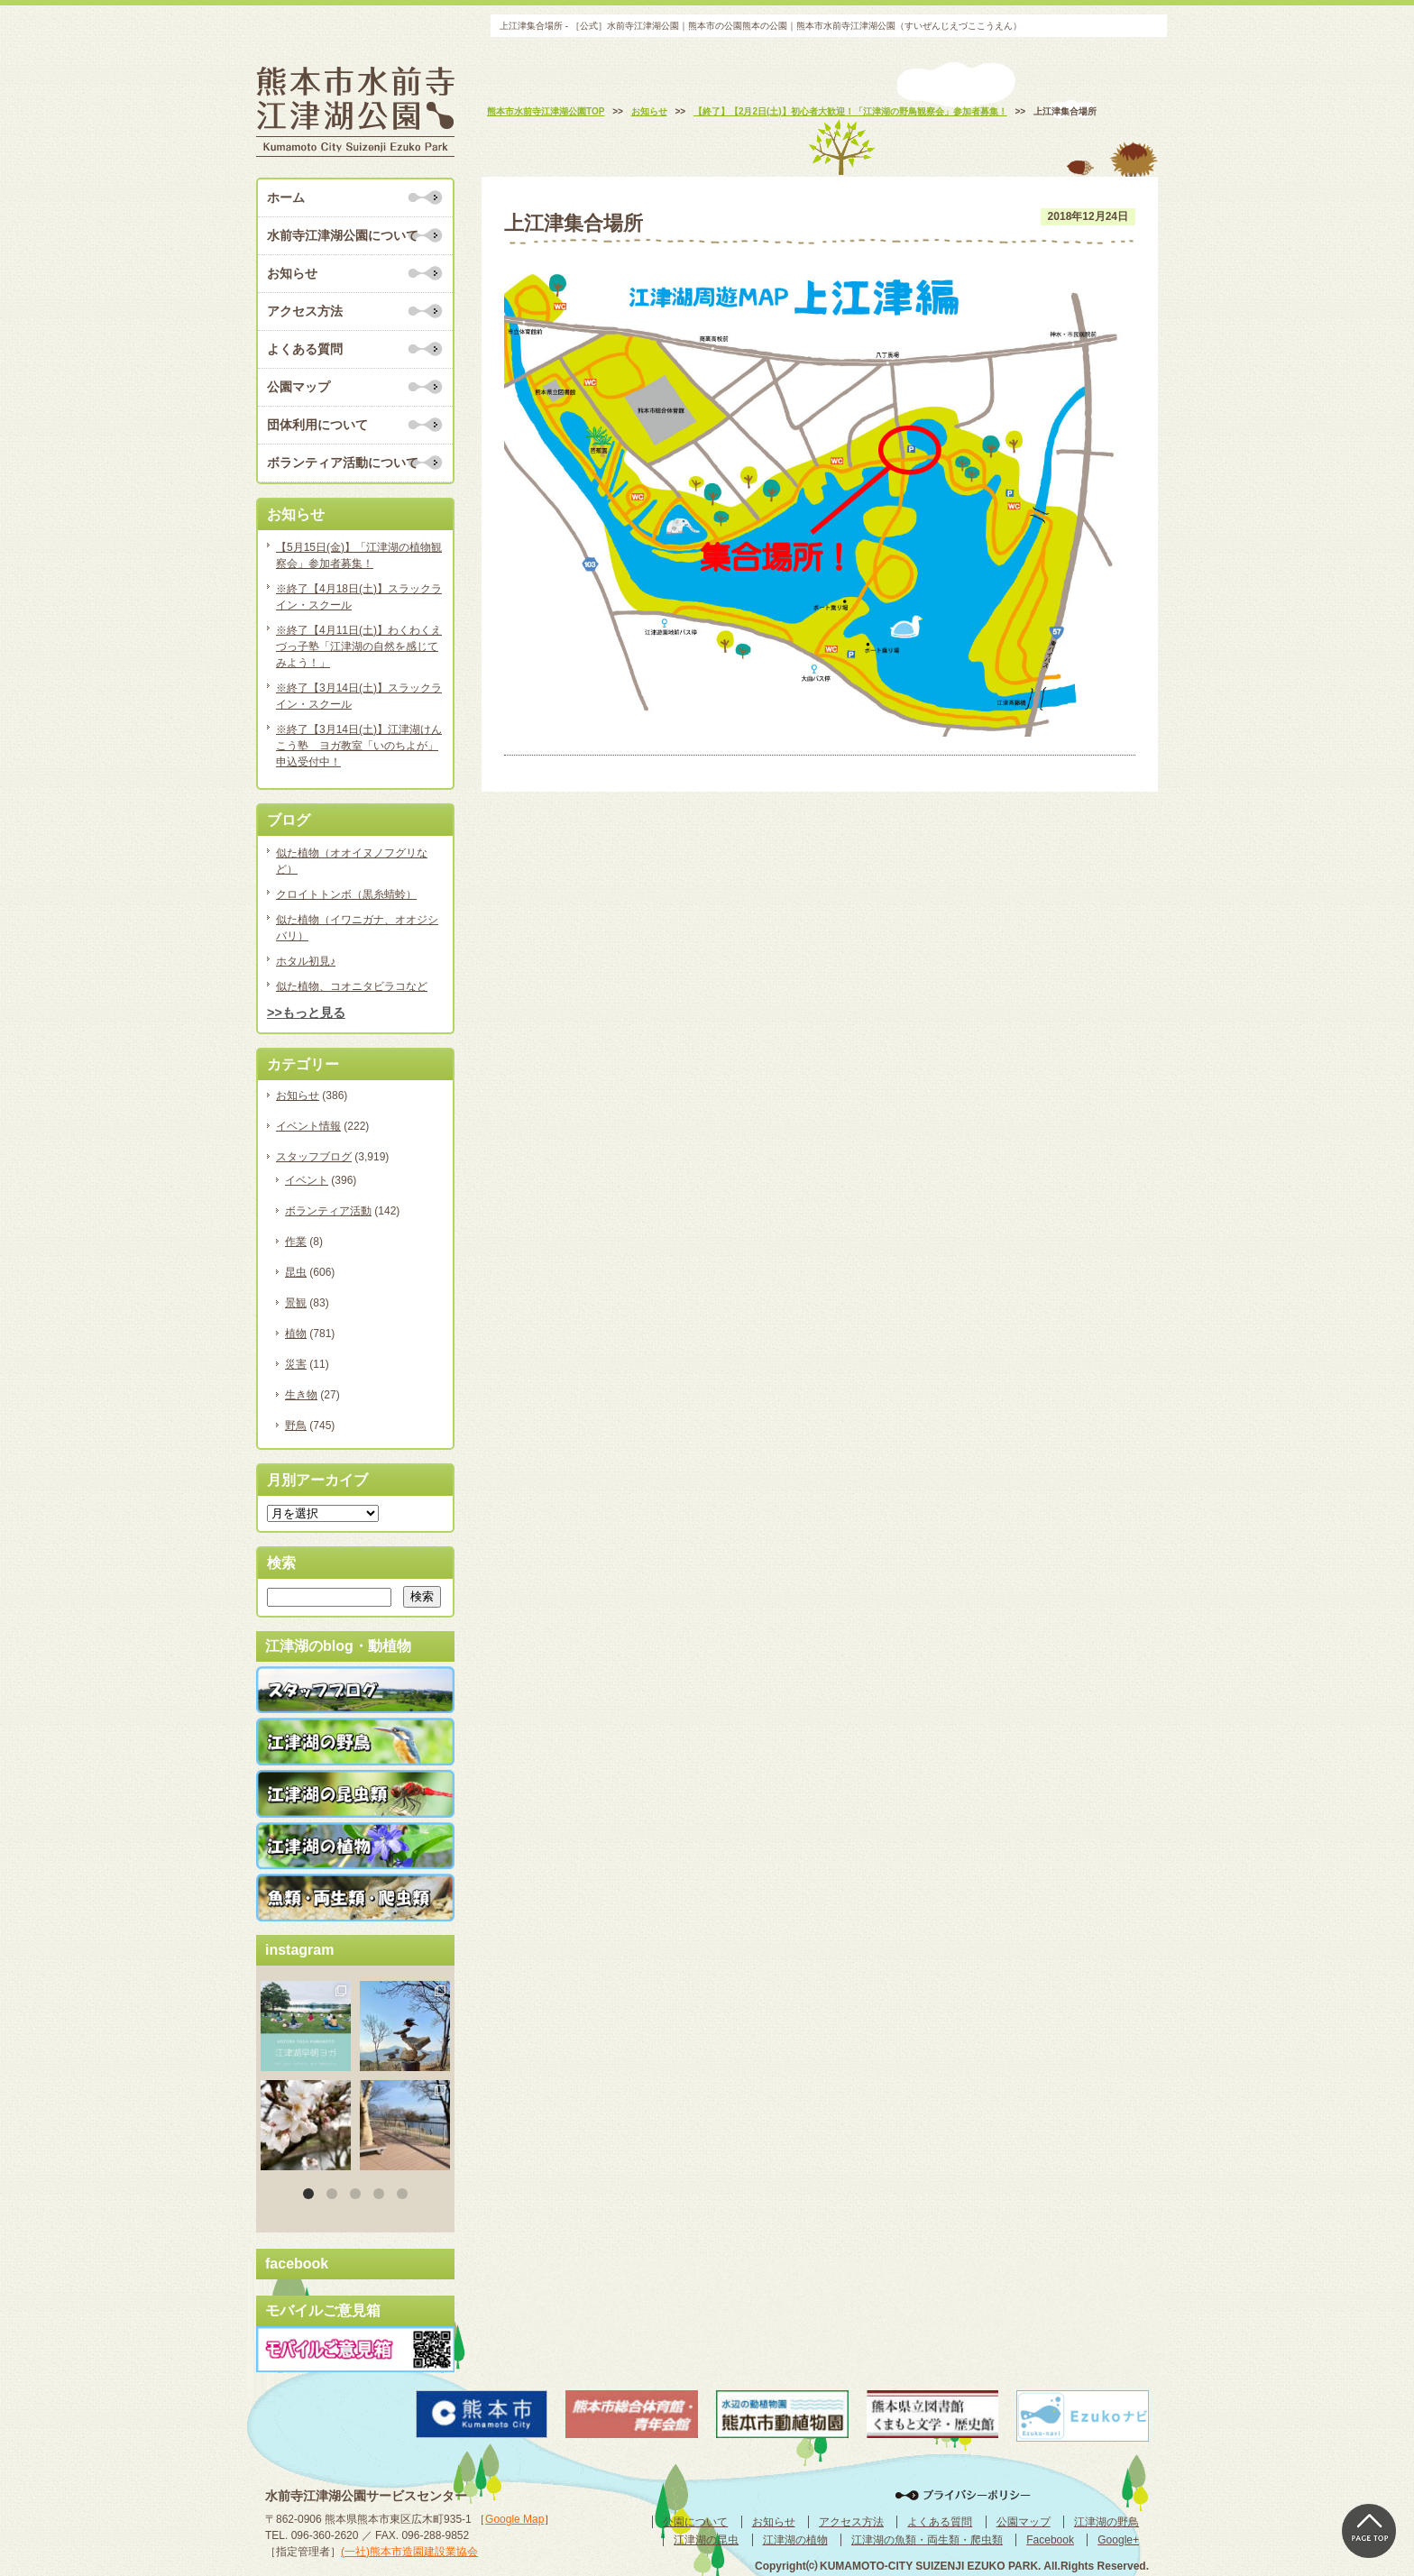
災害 (296, 1364)
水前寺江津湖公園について (342, 235)
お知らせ (292, 273)
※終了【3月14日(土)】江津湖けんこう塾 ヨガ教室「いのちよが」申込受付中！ (359, 745)
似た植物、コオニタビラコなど (351, 986)
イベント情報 (308, 1126)
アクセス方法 (305, 311)
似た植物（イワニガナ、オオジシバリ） (357, 927)
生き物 (301, 1395)
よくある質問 (305, 349)
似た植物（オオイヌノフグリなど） (351, 861)
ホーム (286, 197)
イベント (306, 1180)
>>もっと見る (306, 1012)
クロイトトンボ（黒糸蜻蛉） (346, 894)
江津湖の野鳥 (1106, 2522)
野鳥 (296, 1425)
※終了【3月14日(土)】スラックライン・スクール (359, 696)
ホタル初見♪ (305, 961)
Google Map (514, 2519)
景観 (296, 1303)
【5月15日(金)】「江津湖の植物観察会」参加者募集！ (359, 555)
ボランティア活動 (328, 1211)
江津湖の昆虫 (706, 2540)
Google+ (1118, 2540)
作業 (296, 1241)
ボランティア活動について (342, 462)
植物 (296, 1333)
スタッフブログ (314, 1156)
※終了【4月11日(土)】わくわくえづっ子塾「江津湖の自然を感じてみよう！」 (359, 646)
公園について (695, 2522)
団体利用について (317, 424)
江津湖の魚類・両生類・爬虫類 (927, 2540)
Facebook (1050, 2540)
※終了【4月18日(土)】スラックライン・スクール (359, 596)
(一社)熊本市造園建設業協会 (409, 2551)
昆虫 (296, 1272)
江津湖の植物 (795, 2540)
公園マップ (298, 387)
